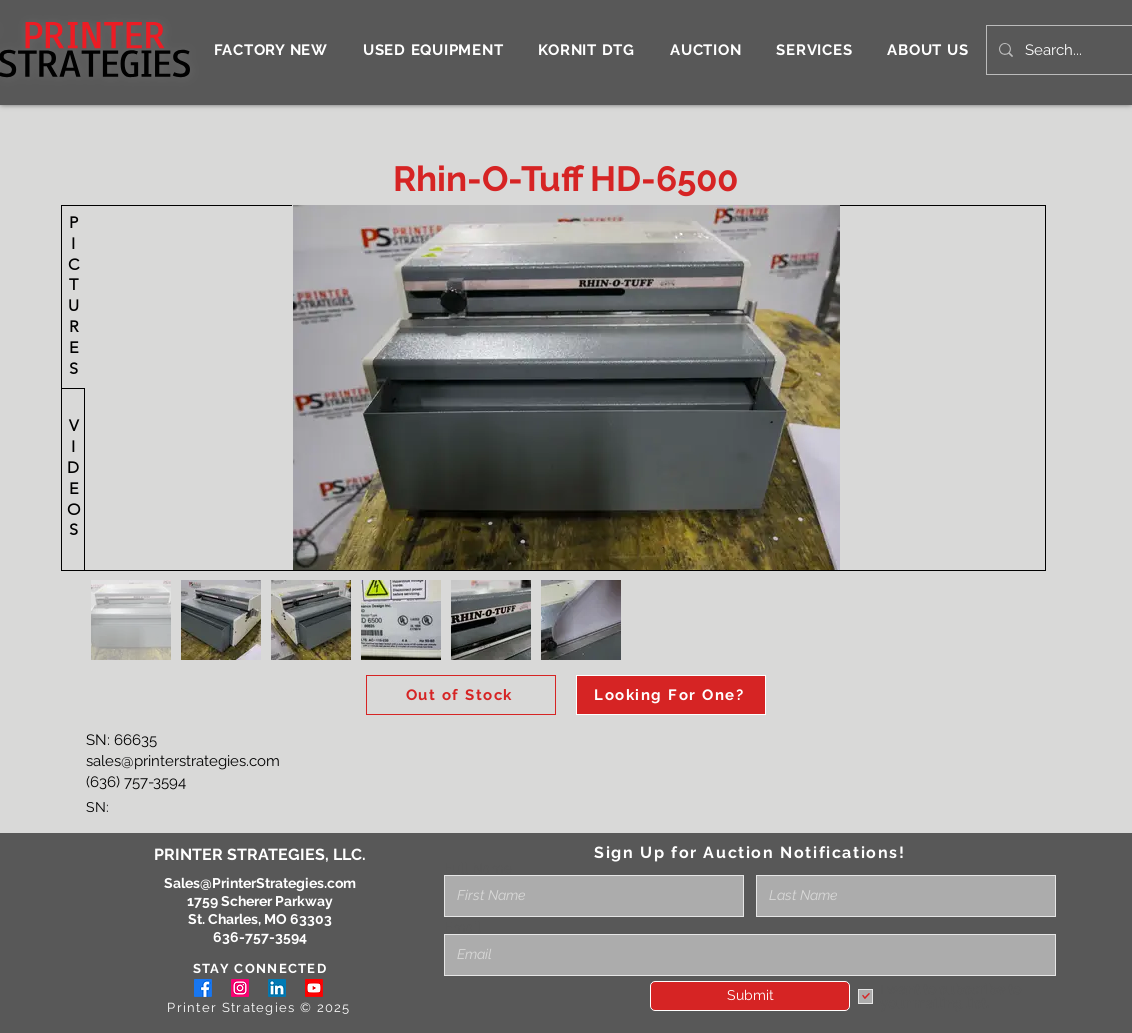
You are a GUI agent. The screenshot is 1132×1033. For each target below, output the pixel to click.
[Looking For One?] (671, 695)
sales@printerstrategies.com (183, 761)
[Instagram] (240, 988)
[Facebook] (203, 988)
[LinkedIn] (277, 988)
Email (462, 927)
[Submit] (750, 996)
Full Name (478, 868)
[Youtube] (314, 988)
